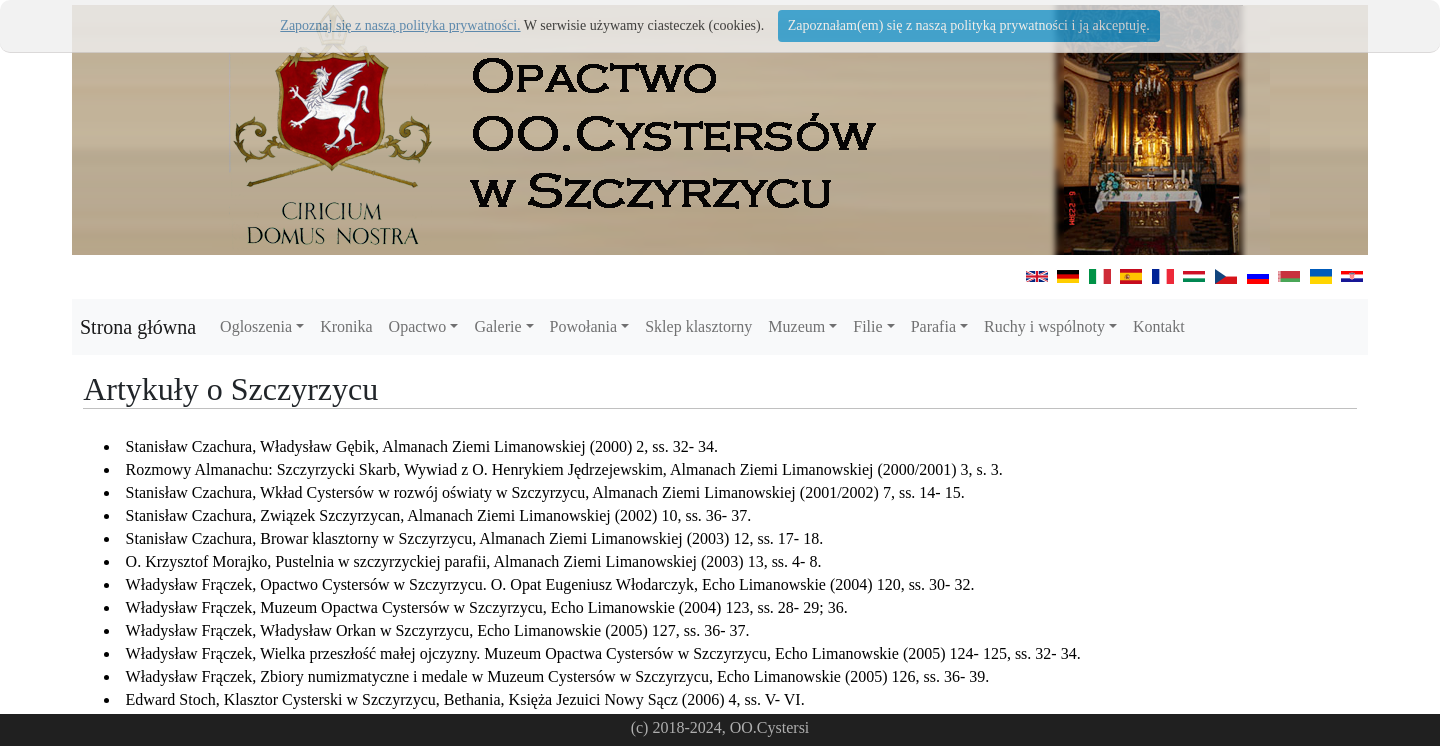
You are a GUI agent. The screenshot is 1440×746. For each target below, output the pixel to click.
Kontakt (1159, 326)
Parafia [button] (933, 326)
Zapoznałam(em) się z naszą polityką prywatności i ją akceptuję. (969, 25)
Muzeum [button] (796, 326)
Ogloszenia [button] (256, 326)
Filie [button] (867, 326)
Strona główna (138, 327)
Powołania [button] (584, 326)
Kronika (346, 326)
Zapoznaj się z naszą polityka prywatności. (400, 25)
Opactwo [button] (418, 326)
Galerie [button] (497, 326)
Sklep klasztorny (698, 326)
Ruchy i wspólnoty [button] (1044, 326)
